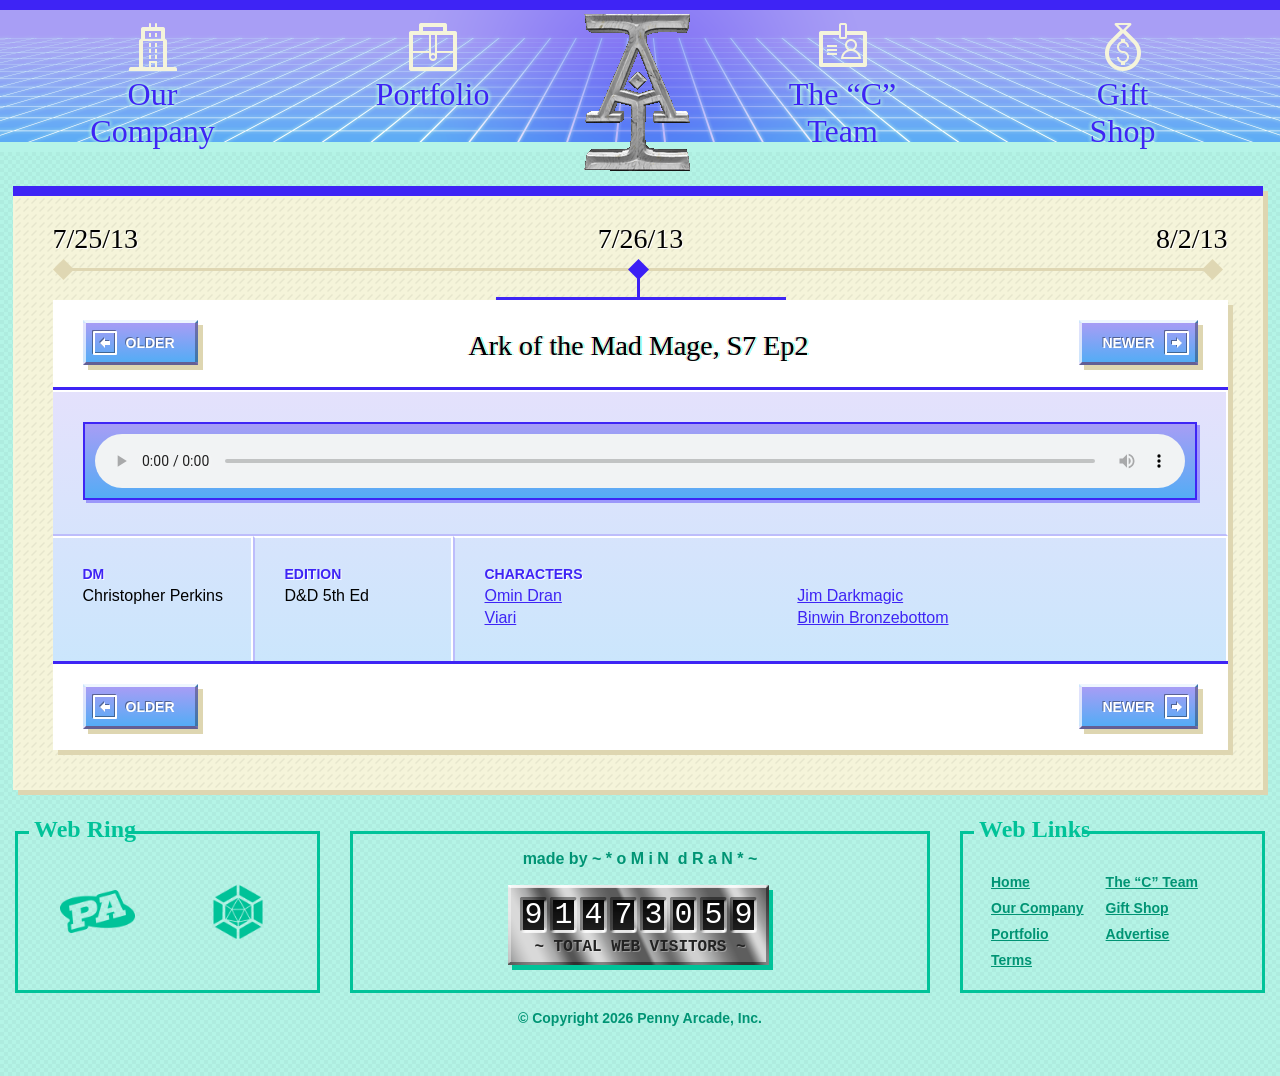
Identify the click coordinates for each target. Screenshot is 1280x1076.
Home (1010, 882)
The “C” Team (843, 109)
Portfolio (433, 94)
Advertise (1138, 934)
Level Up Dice (238, 912)
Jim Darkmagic (850, 595)
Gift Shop (1123, 109)
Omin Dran (523, 595)
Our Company (152, 109)
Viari (501, 617)
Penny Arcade (98, 912)
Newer (1128, 343)
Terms (1011, 960)
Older (150, 343)
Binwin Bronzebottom (872, 617)
